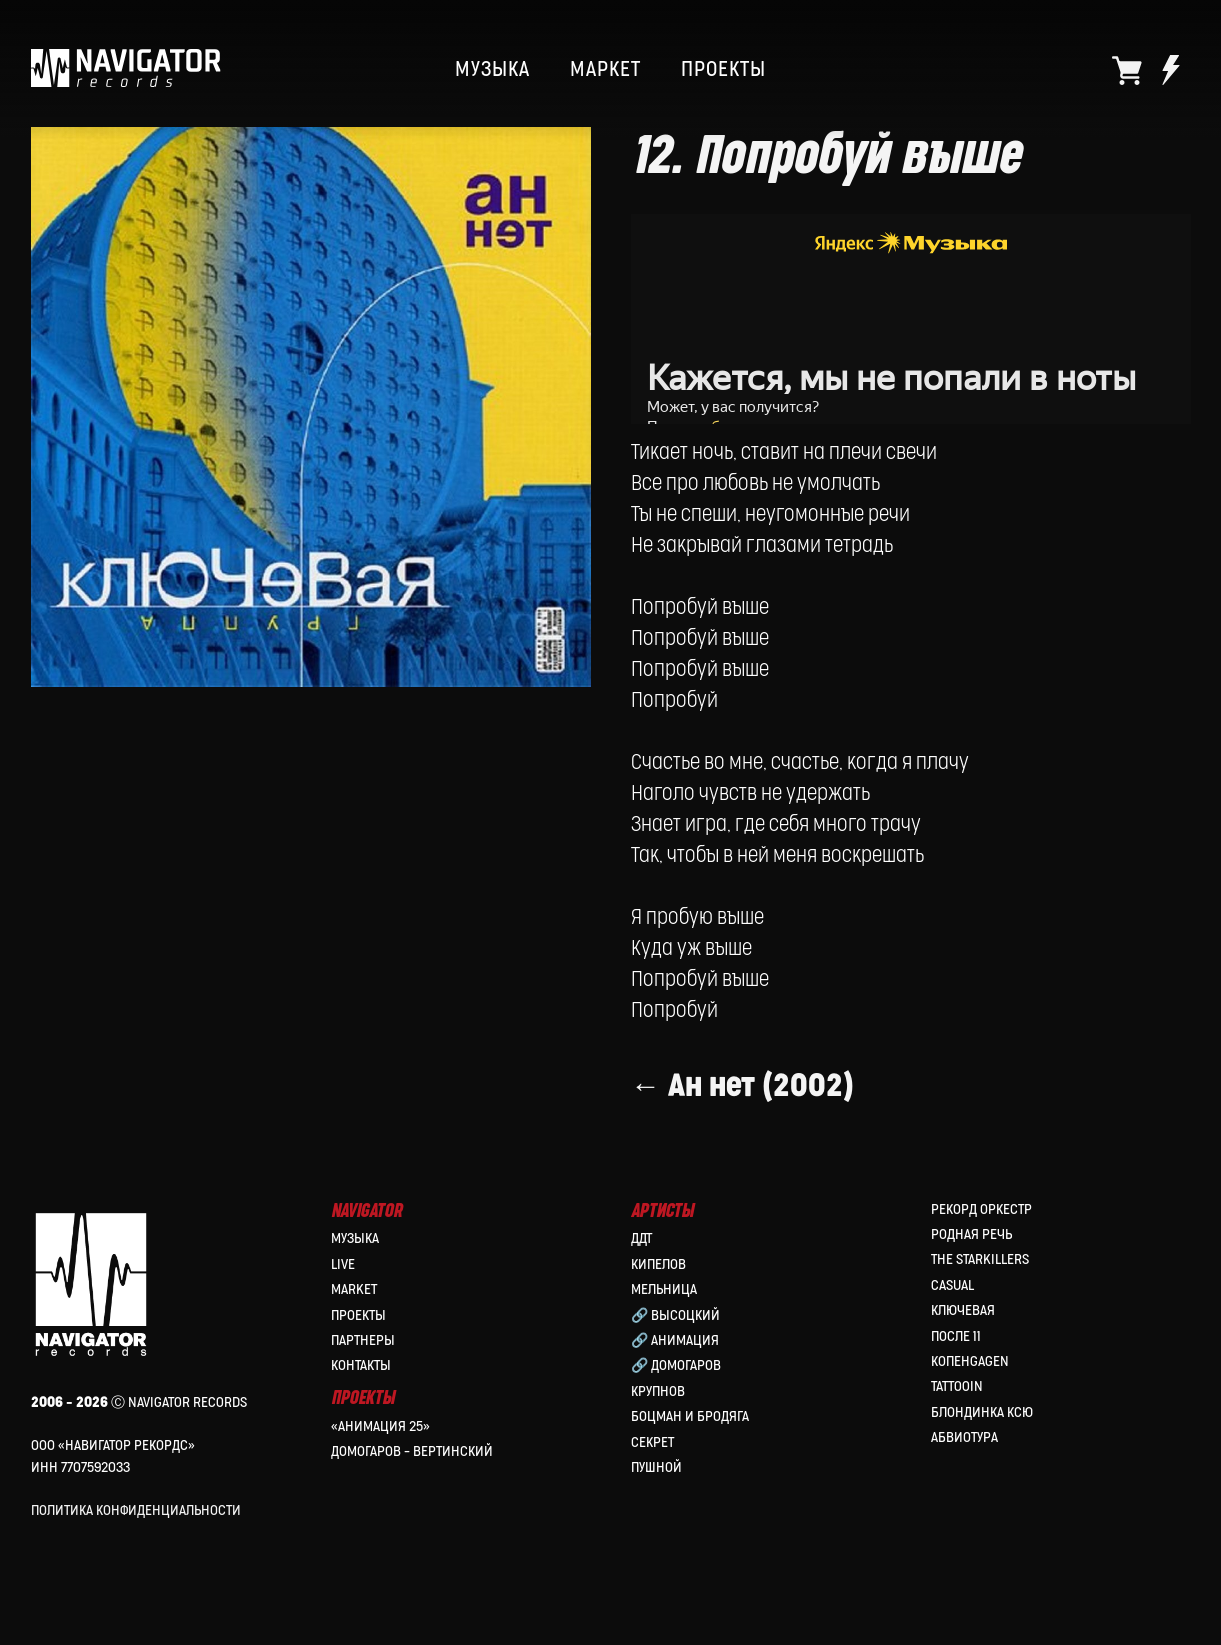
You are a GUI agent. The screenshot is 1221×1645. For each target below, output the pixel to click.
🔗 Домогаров (676, 1368)
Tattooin (957, 1389)
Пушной (656, 1470)
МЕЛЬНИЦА (664, 1292)
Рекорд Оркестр (981, 1212)
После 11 (956, 1338)
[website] (1127, 70)
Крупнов (658, 1394)
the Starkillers (980, 1262)
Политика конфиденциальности (136, 1513)
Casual (952, 1288)
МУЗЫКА (492, 70)
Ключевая (963, 1313)
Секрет (652, 1444)
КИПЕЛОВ (658, 1267)
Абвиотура (964, 1440)
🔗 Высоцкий (675, 1317)
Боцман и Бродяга (690, 1419)
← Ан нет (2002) (742, 1109)
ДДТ (641, 1241)
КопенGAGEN (970, 1364)
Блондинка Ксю (982, 1415)
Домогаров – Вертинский (412, 1454)
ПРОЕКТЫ (723, 70)
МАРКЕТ (605, 70)
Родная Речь (971, 1237)
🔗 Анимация (675, 1343)
